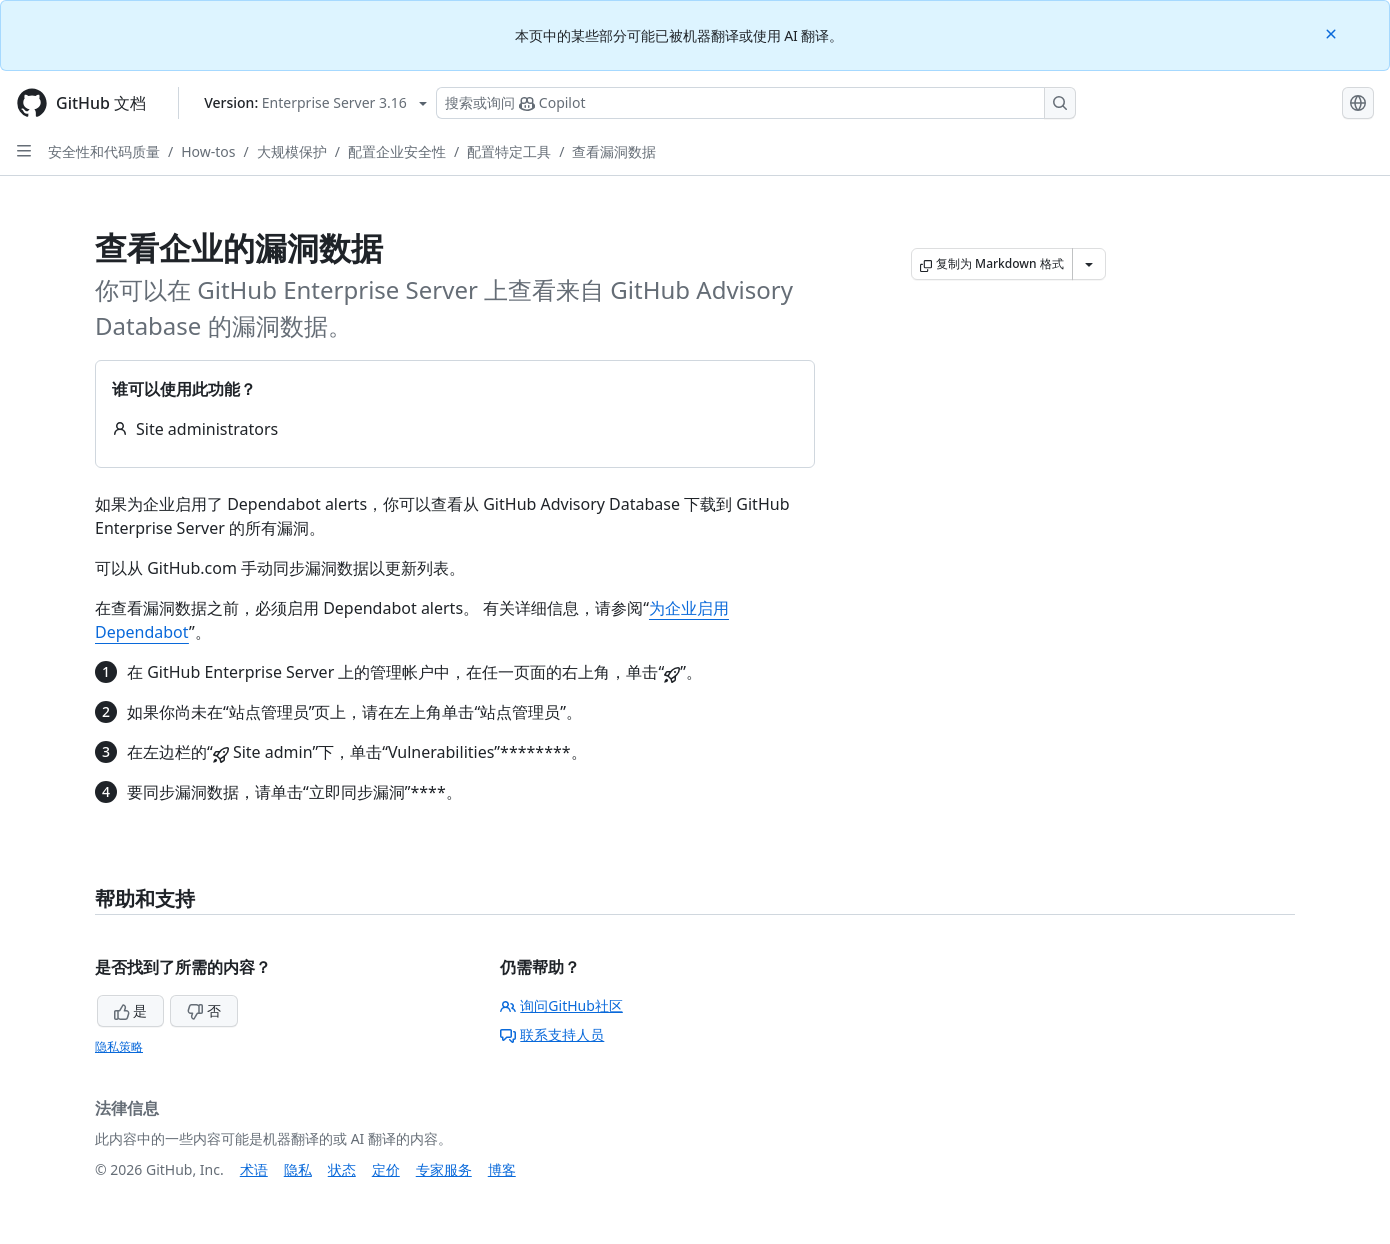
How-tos (208, 151)
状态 (342, 1169)
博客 (502, 1169)
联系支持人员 (552, 1034)
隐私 (298, 1169)
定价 (386, 1169)
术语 (254, 1169)
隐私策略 (119, 1046)
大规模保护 (292, 151)
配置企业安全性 (397, 151)
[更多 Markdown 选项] (1089, 264)
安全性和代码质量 (104, 151)
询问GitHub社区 (561, 1005)
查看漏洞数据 (614, 151)
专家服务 (444, 1169)
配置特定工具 (509, 151)
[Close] (1333, 32)
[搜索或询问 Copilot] (756, 103)
